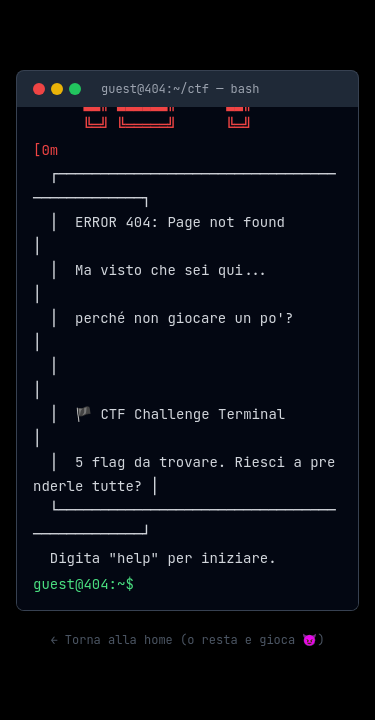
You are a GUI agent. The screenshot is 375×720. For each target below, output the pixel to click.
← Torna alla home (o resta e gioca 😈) (187, 640)
